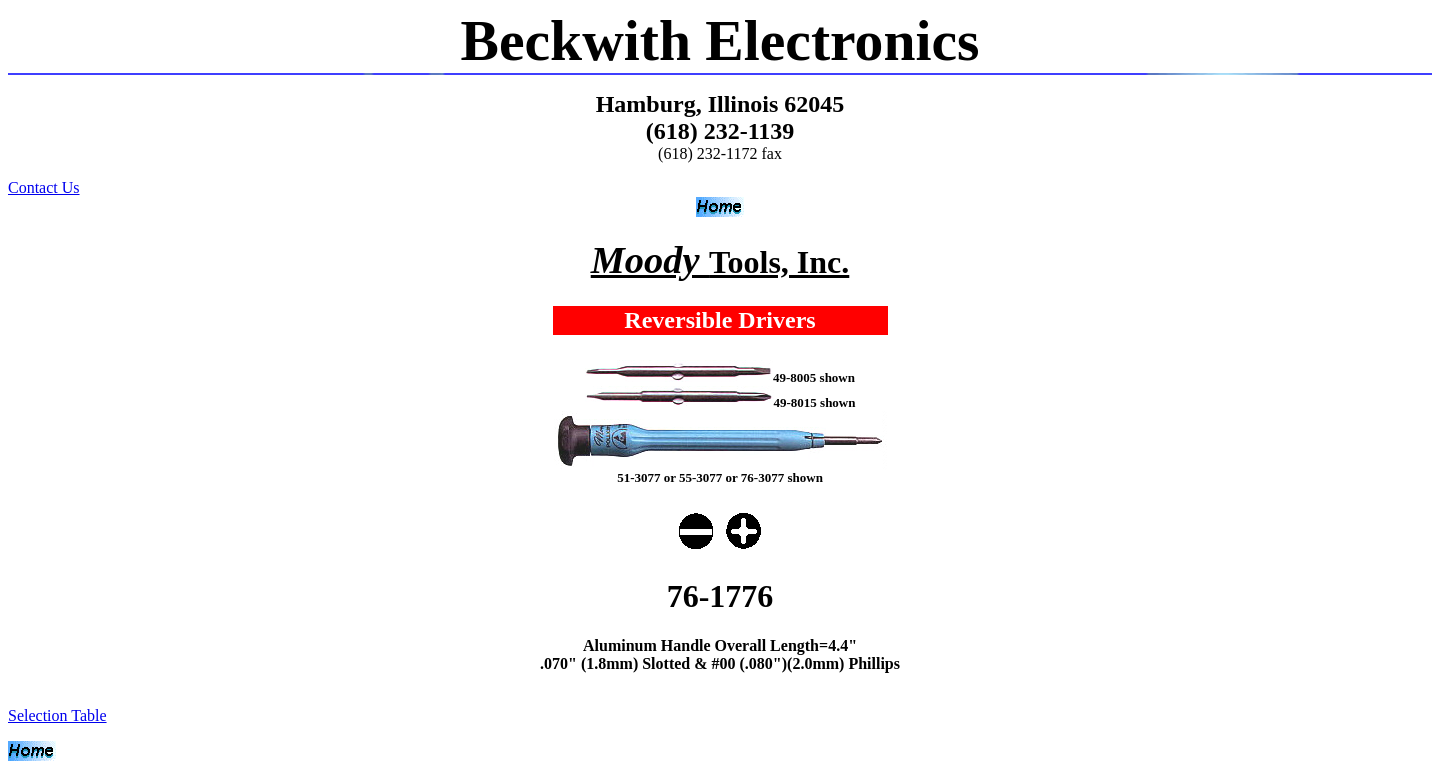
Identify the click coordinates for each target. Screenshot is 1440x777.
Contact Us (44, 187)
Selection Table (57, 715)
